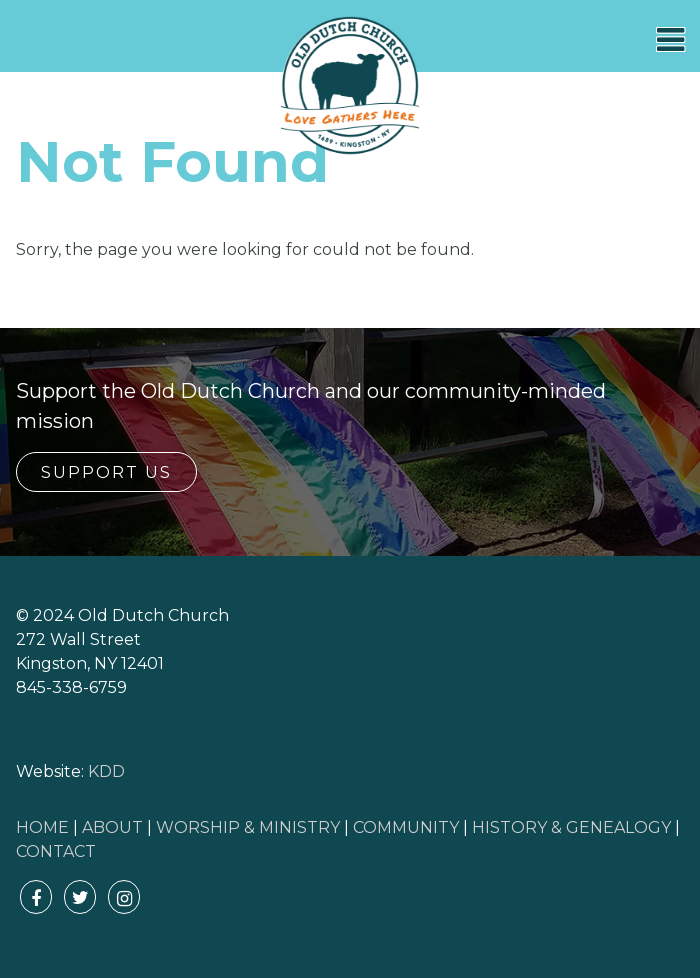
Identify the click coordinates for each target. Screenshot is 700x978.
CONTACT (56, 851)
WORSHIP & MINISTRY (248, 827)
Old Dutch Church (350, 86)
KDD (106, 771)
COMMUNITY (406, 827)
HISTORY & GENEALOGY (571, 827)
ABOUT (112, 827)
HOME (42, 827)
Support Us (106, 472)
